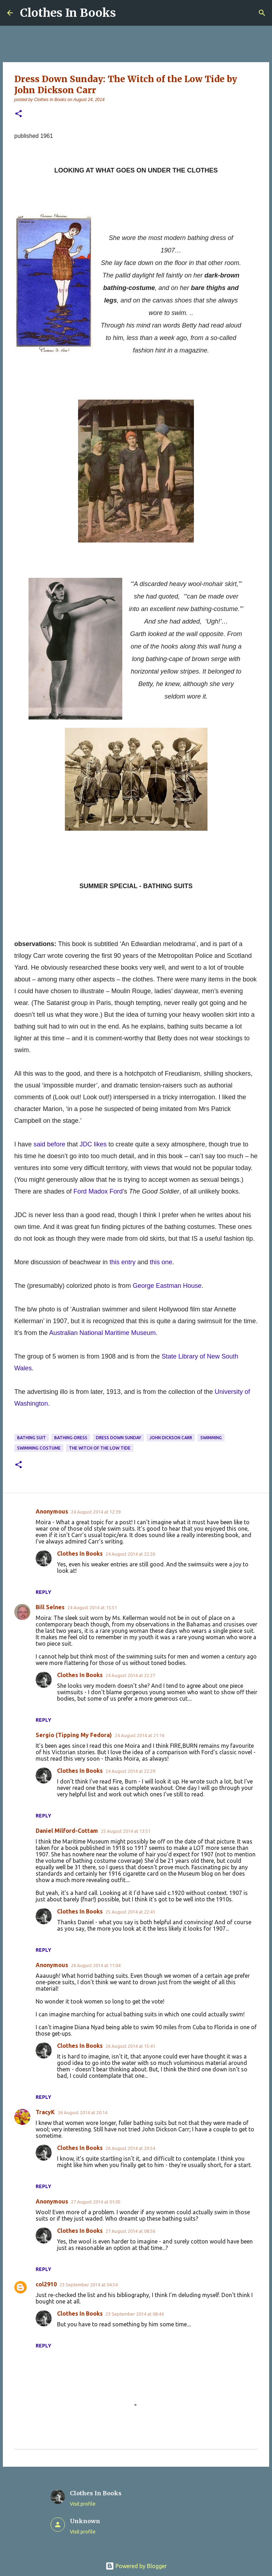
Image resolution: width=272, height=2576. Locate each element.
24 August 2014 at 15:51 (92, 1607)
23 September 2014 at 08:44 (135, 2313)
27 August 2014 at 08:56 (130, 2231)
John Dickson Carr (170, 1437)
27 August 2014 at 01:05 (95, 2201)
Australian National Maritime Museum (102, 1332)
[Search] (262, 12)
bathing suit (31, 1437)
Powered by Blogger (136, 2566)
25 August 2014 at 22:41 (130, 1911)
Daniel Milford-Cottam (67, 1830)
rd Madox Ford (102, 1191)
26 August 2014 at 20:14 (82, 2112)
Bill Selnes (50, 1607)
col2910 (46, 2284)
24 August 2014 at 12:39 (95, 1511)
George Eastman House (167, 1285)
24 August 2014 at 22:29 (130, 1771)
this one (161, 1262)
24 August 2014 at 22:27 (130, 1675)
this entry (122, 1262)
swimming (211, 1437)
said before (49, 1144)
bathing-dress (70, 1437)
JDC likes (93, 1144)
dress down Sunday (118, 1437)
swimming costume (39, 1448)
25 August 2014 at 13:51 (125, 1831)
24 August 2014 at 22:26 (130, 1553)
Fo (77, 1191)
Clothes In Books (68, 13)
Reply (43, 1592)
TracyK (45, 2112)
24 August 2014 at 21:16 (139, 1735)
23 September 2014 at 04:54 (89, 2284)
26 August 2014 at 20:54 (130, 2148)
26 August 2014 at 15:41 (130, 2046)
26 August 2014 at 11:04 (95, 1965)
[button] (18, 114)
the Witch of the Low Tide (99, 1448)
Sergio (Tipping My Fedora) (74, 1735)
